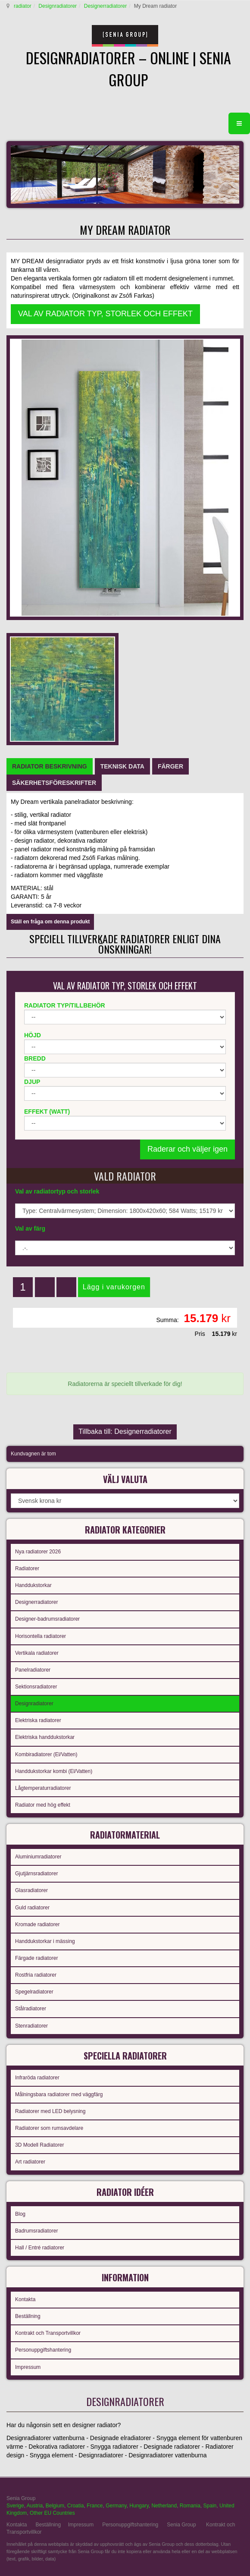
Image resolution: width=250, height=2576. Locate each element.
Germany (116, 2506)
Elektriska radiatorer (38, 1720)
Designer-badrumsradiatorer (47, 1619)
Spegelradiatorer (34, 1992)
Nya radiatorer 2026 (38, 1552)
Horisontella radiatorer (40, 1636)
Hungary (138, 2506)
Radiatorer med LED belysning (50, 2111)
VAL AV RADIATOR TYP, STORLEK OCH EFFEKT (105, 313)
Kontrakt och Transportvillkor (48, 2333)
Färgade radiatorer (36, 1958)
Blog (20, 2214)
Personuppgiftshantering (43, 2350)
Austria (35, 2506)
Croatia (75, 2506)
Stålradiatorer (30, 2009)
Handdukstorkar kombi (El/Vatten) (53, 1771)
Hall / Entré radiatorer (39, 2248)
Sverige (15, 2506)
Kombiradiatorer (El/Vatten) (46, 1754)
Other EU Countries (52, 2513)
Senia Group (181, 2525)
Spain (210, 2506)
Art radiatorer (30, 2162)
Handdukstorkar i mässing (45, 1941)
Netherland (164, 2506)
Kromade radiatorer (37, 1924)
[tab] (49, 766)
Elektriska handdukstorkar (45, 1737)
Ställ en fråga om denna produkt (50, 922)
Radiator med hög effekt (42, 1805)
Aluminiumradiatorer (38, 1857)
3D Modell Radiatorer (39, 2145)
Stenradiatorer (31, 2026)
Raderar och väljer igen (187, 1149)
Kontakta (25, 2299)
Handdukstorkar (33, 1585)
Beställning (28, 2316)
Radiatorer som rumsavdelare (49, 2128)
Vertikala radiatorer (37, 1653)
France (95, 2506)
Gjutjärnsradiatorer (36, 1874)
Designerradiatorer (105, 6)
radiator (22, 6)
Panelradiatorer (32, 1670)
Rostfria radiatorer (35, 1975)
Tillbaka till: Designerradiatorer (125, 1431)
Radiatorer (27, 1568)
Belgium (55, 2506)
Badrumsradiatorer (36, 2231)
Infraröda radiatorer (37, 2078)
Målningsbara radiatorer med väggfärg (59, 2094)
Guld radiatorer (32, 1908)
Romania (190, 2506)
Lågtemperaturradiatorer (43, 1788)
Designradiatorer (57, 6)
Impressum (28, 2367)
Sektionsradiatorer (36, 1687)
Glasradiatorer (31, 1890)
